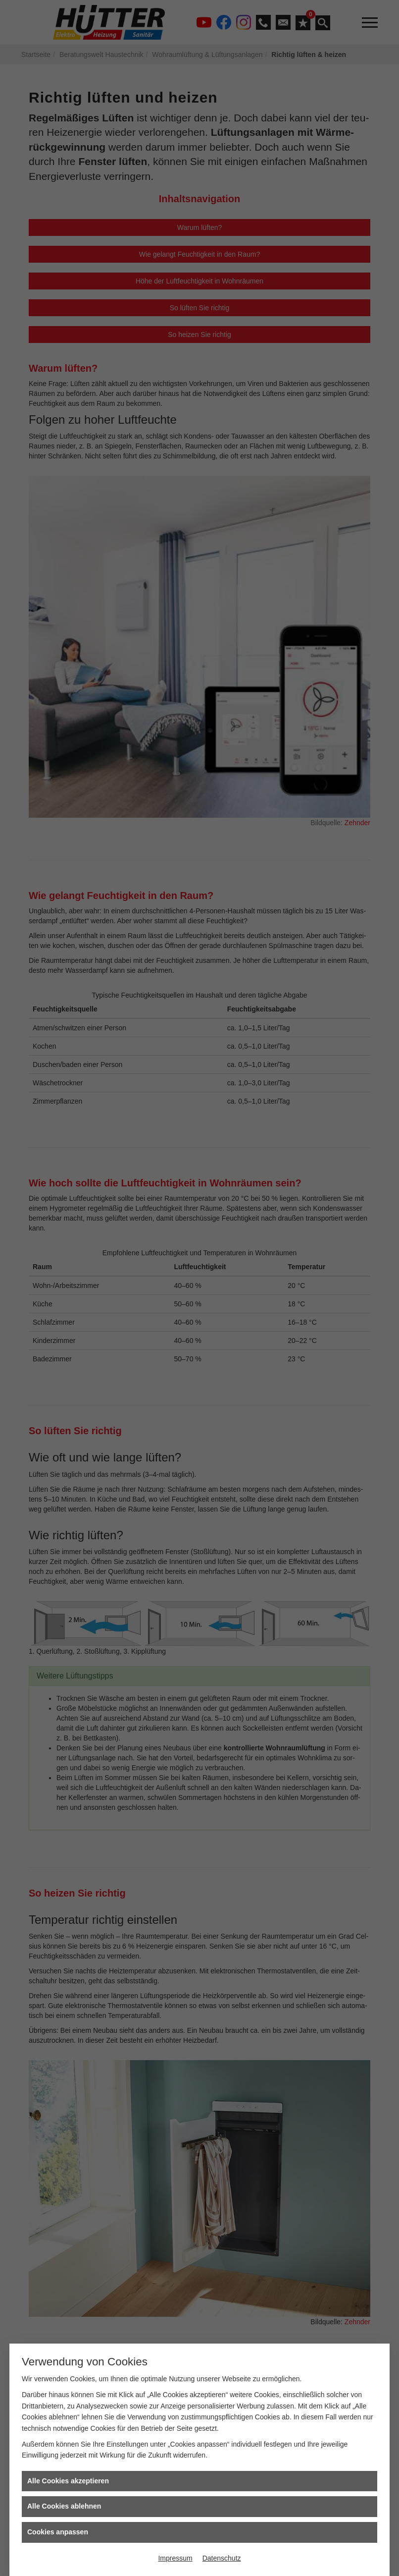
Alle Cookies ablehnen (64, 2506)
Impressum (175, 2558)
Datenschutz (221, 2558)
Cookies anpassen (57, 2532)
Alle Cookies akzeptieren (68, 2481)
